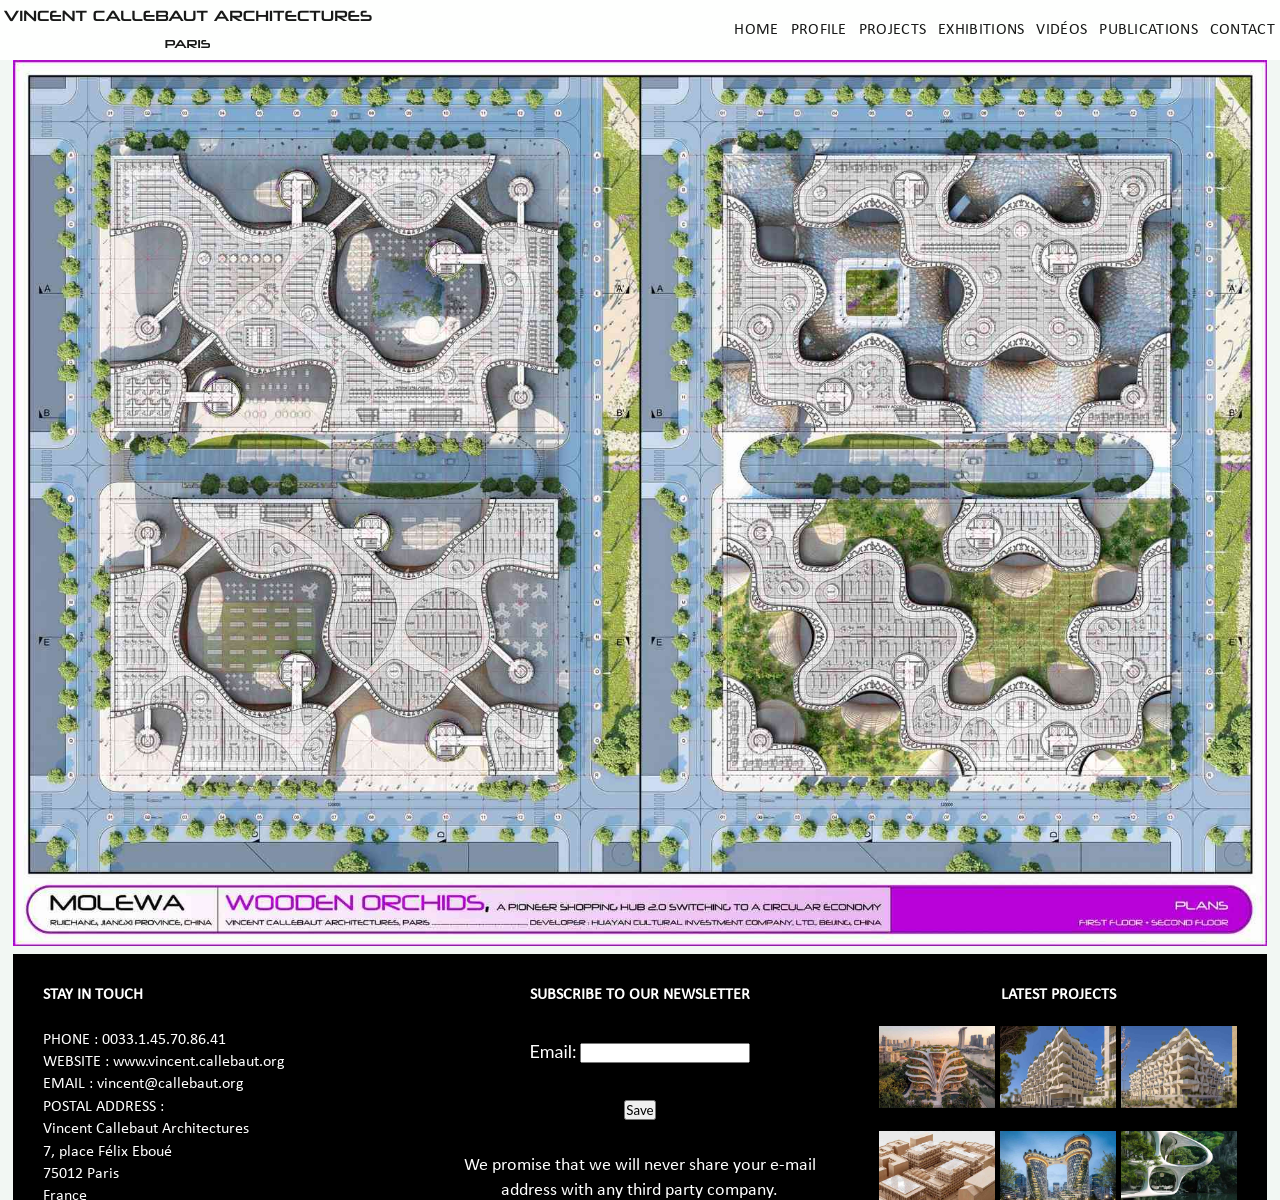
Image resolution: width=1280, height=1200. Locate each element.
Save (639, 1110)
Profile (819, 30)
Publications (1148, 30)
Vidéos (1061, 30)
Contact (1242, 30)
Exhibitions (981, 30)
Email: (553, 1051)
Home (756, 30)
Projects (892, 30)
